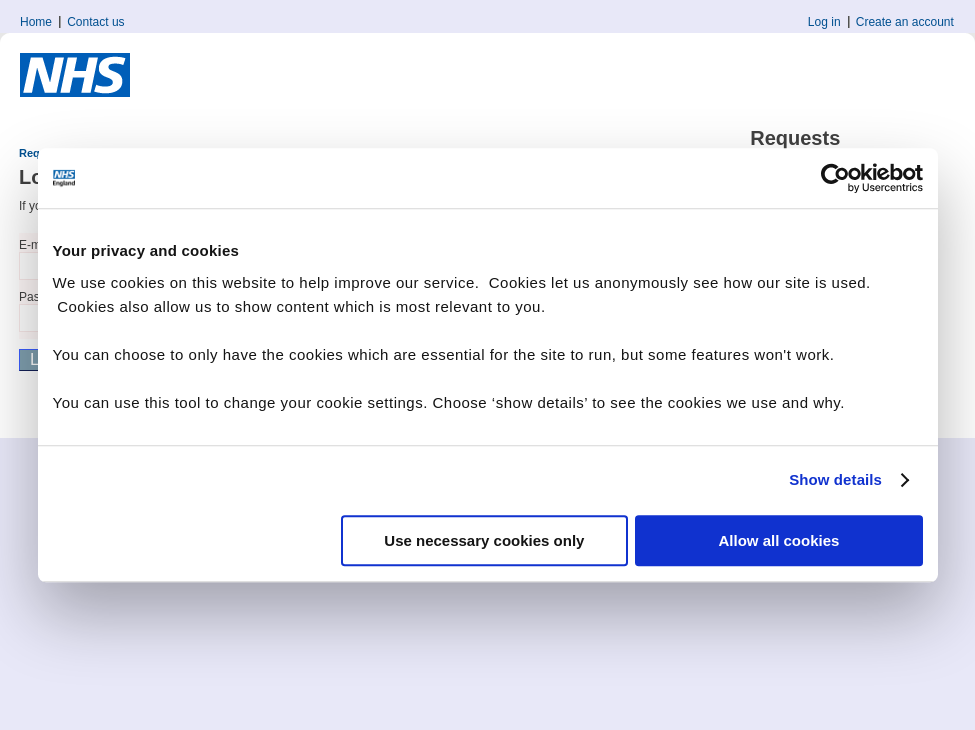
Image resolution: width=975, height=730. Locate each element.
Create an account (905, 22)
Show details (835, 479)
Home (36, 22)
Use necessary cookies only (484, 540)
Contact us (95, 22)
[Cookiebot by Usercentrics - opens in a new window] (835, 178)
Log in (824, 22)
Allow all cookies (779, 540)
